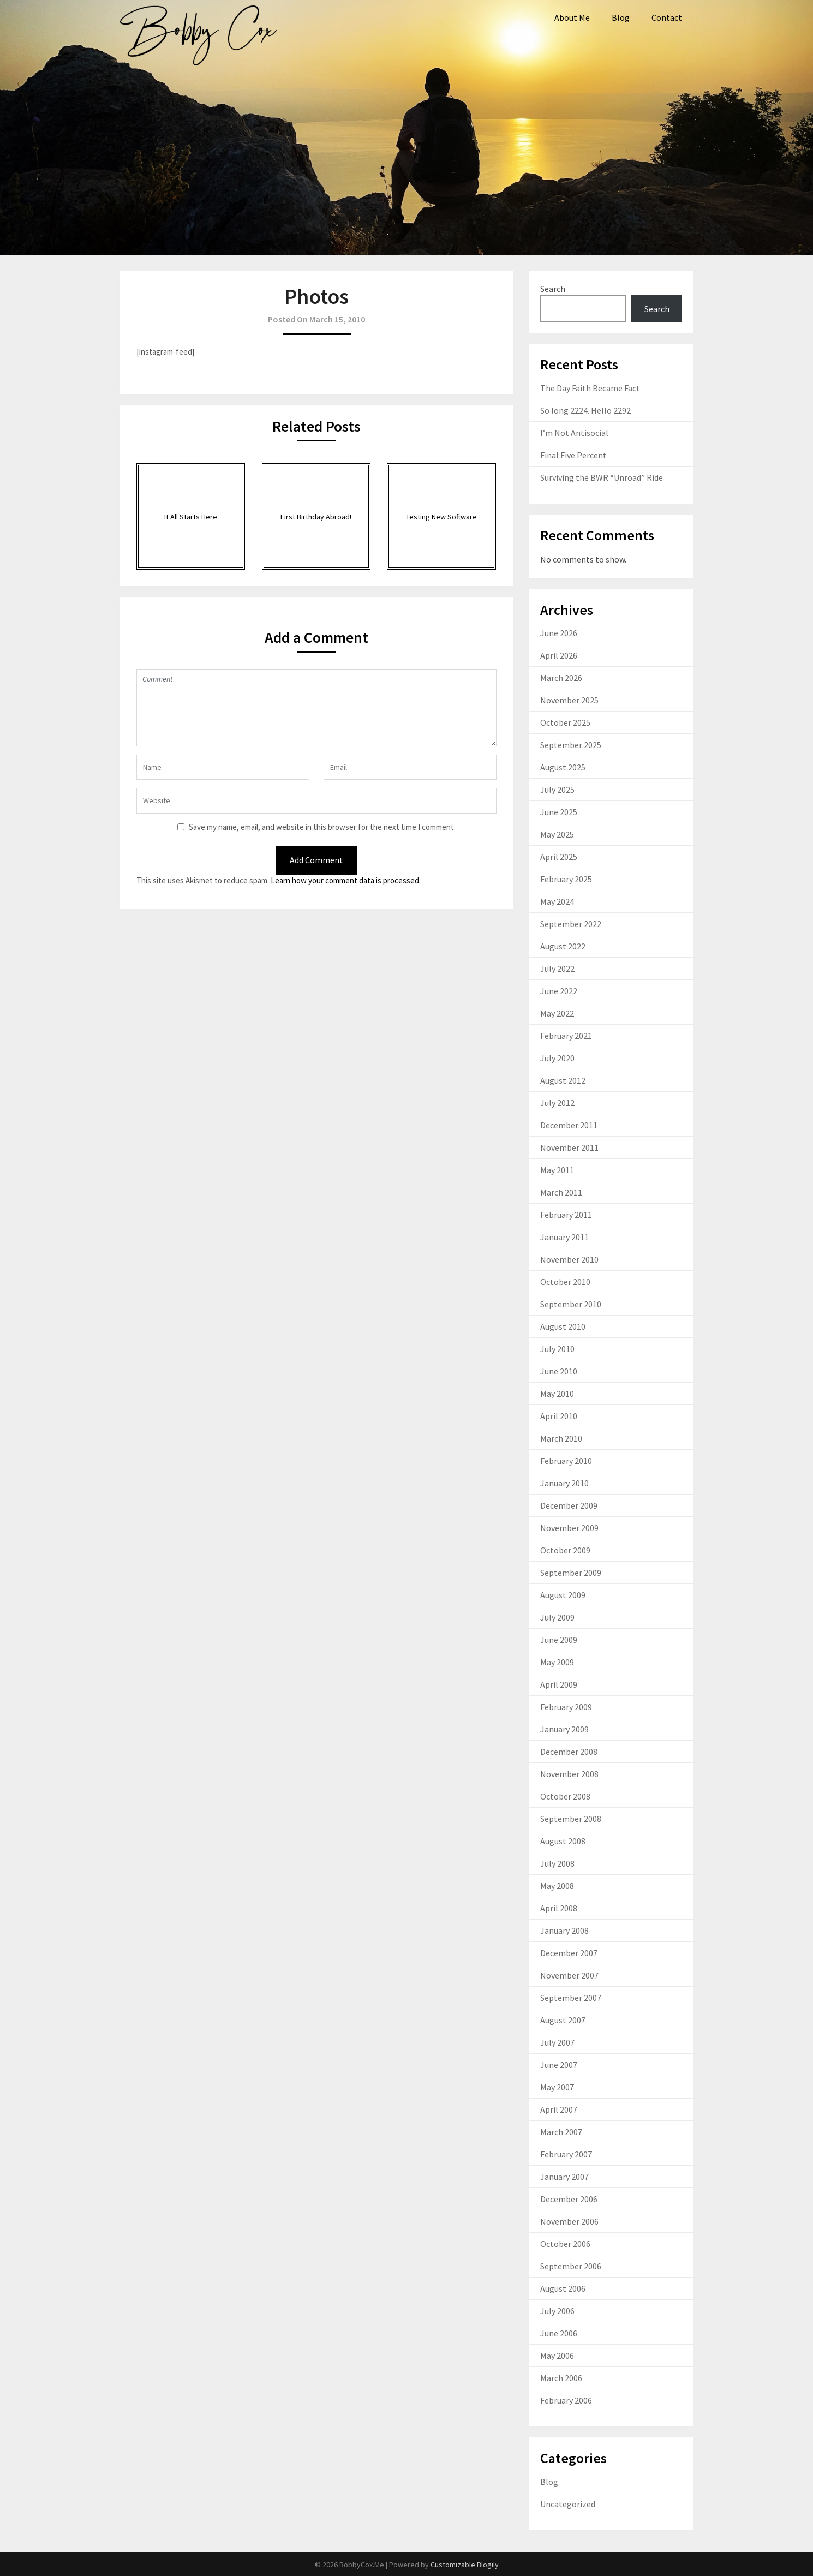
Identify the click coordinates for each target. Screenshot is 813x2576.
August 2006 (562, 2288)
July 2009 (557, 1617)
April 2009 (558, 1684)
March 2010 (561, 1438)
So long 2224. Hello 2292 (585, 410)
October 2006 (565, 2243)
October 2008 (565, 1796)
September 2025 (570, 744)
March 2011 (561, 1192)
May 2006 (557, 2355)
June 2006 (558, 2333)
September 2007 (570, 1997)
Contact (666, 17)
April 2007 (558, 2109)
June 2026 (558, 632)
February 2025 (566, 879)
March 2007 (561, 2131)
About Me (572, 17)
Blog (621, 17)
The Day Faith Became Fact (590, 387)
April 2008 (558, 1908)
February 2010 (566, 1460)
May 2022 (557, 1013)
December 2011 (568, 1125)
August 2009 (562, 1594)
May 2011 (557, 1169)
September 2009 (570, 1572)
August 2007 (562, 2020)
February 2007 (566, 2154)
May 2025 (557, 834)
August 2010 (562, 1326)
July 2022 (557, 968)
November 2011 (569, 1147)
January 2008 (564, 1930)
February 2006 (566, 2400)
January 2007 (564, 2176)
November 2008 (569, 1773)
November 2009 (569, 1527)
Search (552, 288)
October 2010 (565, 1281)
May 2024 (557, 901)
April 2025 (558, 856)
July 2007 (557, 2042)
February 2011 (566, 1214)
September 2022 (570, 923)
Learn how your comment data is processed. (346, 880)
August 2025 (562, 767)
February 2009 (566, 1706)
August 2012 (562, 1080)
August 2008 (562, 1841)
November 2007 (569, 1975)
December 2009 (568, 1505)
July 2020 (557, 1058)
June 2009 (558, 1639)
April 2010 (558, 1415)
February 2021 (566, 1035)
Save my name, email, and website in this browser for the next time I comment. (322, 827)
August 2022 (562, 946)
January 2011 (564, 1237)
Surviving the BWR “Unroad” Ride (601, 477)
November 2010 (569, 1259)
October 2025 (565, 722)
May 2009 (557, 1662)
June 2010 (558, 1371)
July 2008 (557, 1863)
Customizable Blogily (465, 2564)
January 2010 (564, 1483)
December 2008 (568, 1751)
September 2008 (570, 1818)
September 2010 (570, 1304)
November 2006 (569, 2221)
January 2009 (564, 1729)
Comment (316, 707)
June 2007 (558, 2064)
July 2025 (557, 789)
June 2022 (558, 990)
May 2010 (557, 1393)
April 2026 (558, 655)
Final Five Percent (573, 455)
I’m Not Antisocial (574, 432)
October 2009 (565, 1550)
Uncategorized (567, 2504)
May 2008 (557, 1885)
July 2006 (557, 2310)
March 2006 (561, 2377)
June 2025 (558, 811)
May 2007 (557, 2087)
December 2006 (568, 2199)
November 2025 (569, 700)
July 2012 (557, 1102)
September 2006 (570, 2266)
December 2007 (568, 1952)
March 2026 (561, 677)
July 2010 (557, 1348)
